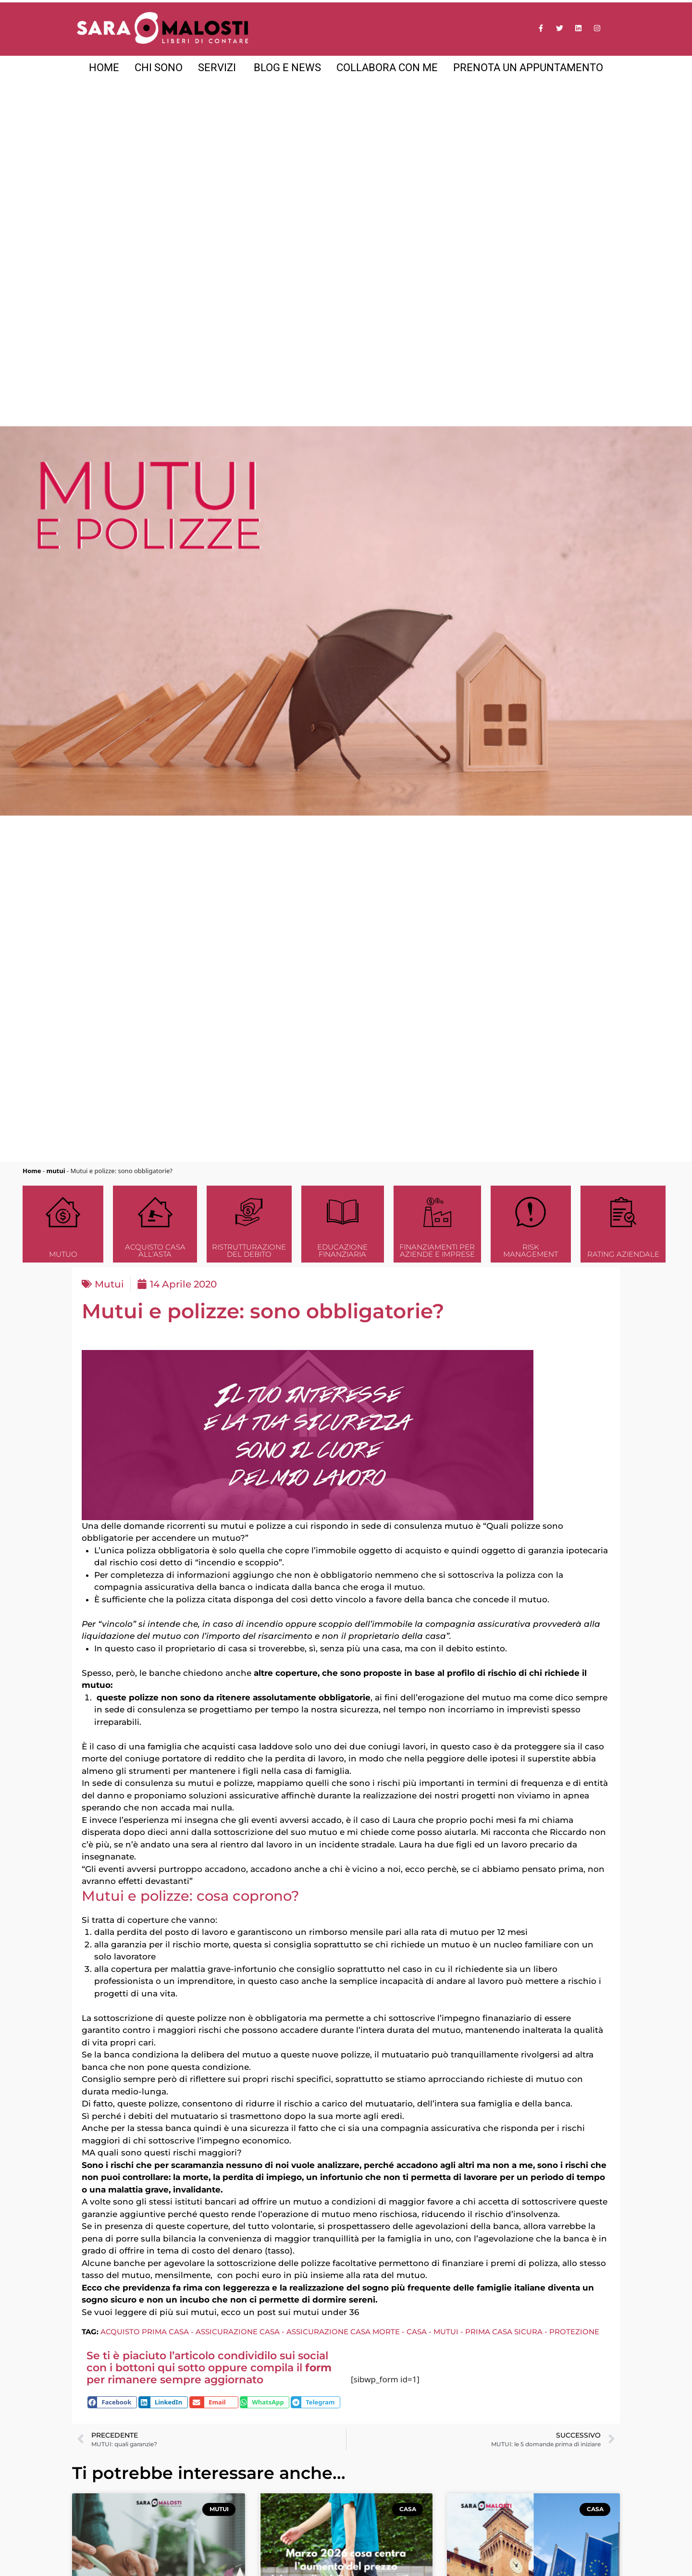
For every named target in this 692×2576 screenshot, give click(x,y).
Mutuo (63, 1254)
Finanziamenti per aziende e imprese (437, 1250)
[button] (112, 2402)
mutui (55, 1170)
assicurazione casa (238, 2331)
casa (417, 2331)
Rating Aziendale (623, 1254)
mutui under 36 (326, 2312)
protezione (574, 2331)
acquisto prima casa (144, 2331)
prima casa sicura (504, 2331)
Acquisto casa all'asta (155, 1250)
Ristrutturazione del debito (249, 1250)
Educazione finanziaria (342, 1250)
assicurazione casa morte (343, 2331)
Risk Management (530, 1250)
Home (32, 1170)
